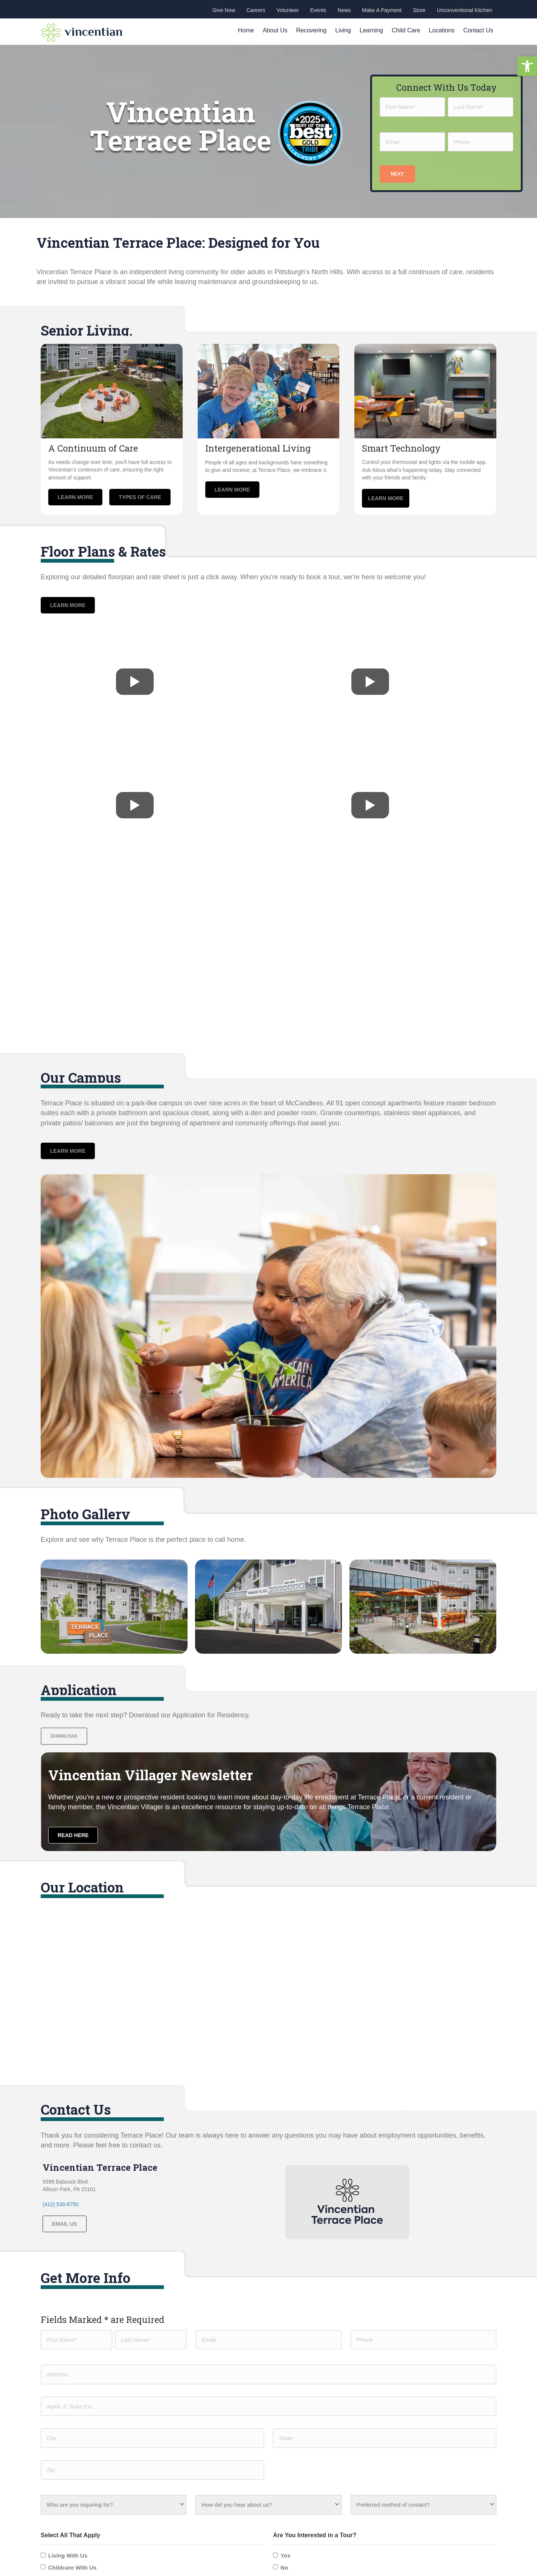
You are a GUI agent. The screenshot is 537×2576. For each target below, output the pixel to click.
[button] (527, 66)
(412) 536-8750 (61, 2204)
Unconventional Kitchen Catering (314, 2404)
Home (246, 30)
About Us (274, 30)
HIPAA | (436, 2548)
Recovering (311, 30)
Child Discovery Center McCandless (318, 2381)
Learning (371, 30)
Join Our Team (179, 2461)
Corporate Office (418, 2379)
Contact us (174, 2438)
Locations (442, 30)
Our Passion (176, 2381)
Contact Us (478, 30)
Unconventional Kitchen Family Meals (319, 2415)
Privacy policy (463, 2548)
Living (343, 30)
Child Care (406, 30)
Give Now (173, 2449)
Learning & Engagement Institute (314, 2392)
